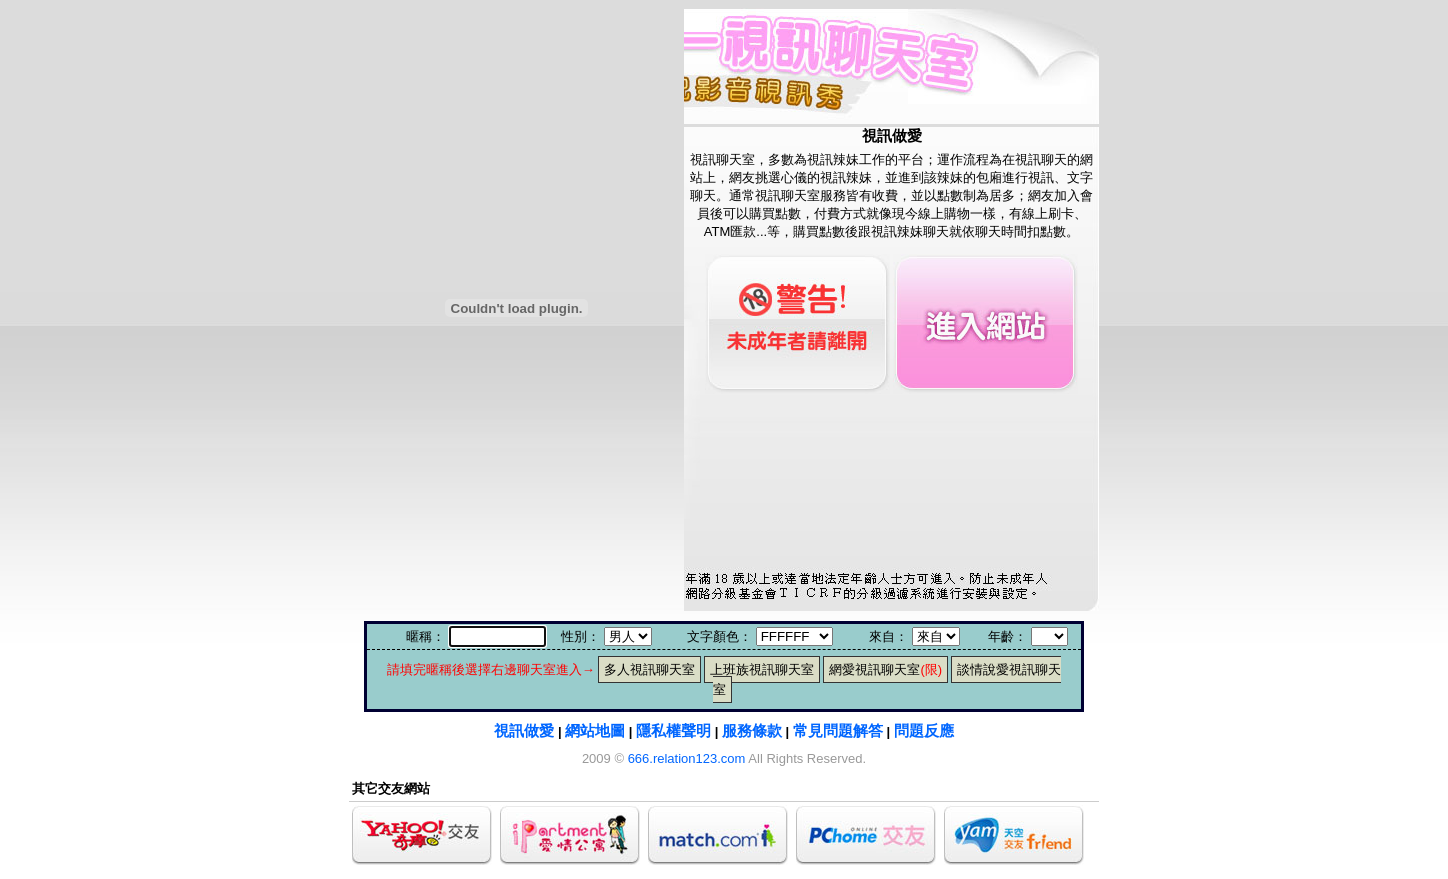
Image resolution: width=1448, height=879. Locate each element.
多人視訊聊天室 (649, 669)
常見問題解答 (838, 730)
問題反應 (924, 730)
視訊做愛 (524, 730)
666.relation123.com (687, 758)
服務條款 (752, 730)
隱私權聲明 (673, 730)
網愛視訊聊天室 (885, 669)
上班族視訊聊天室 (762, 669)
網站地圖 (595, 730)
